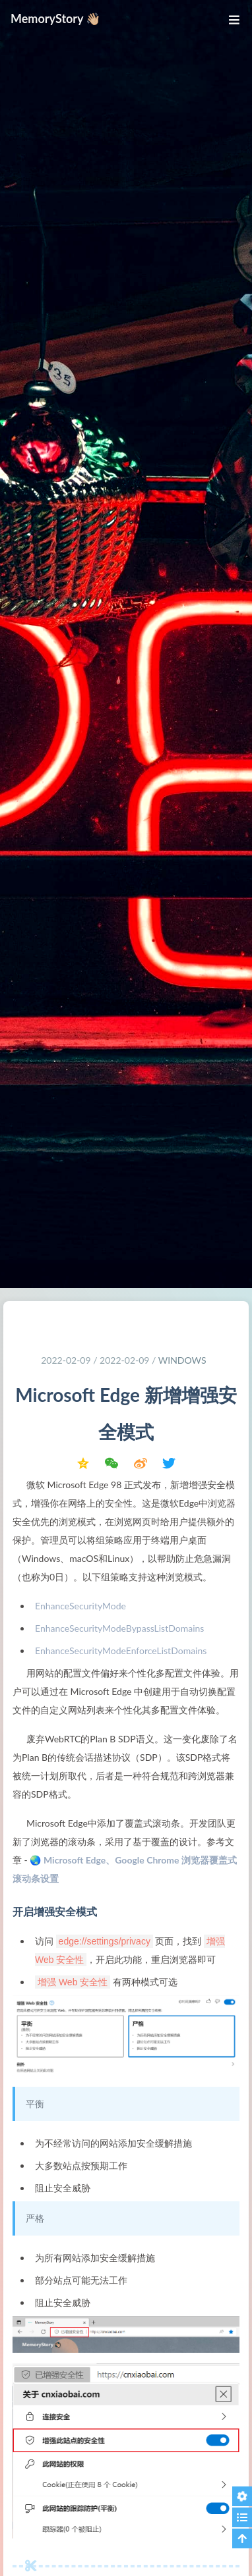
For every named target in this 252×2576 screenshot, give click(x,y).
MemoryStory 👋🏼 (56, 18)
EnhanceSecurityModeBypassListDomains (119, 1628)
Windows (182, 1360)
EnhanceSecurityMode (80, 1605)
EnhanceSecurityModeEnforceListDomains (120, 1650)
